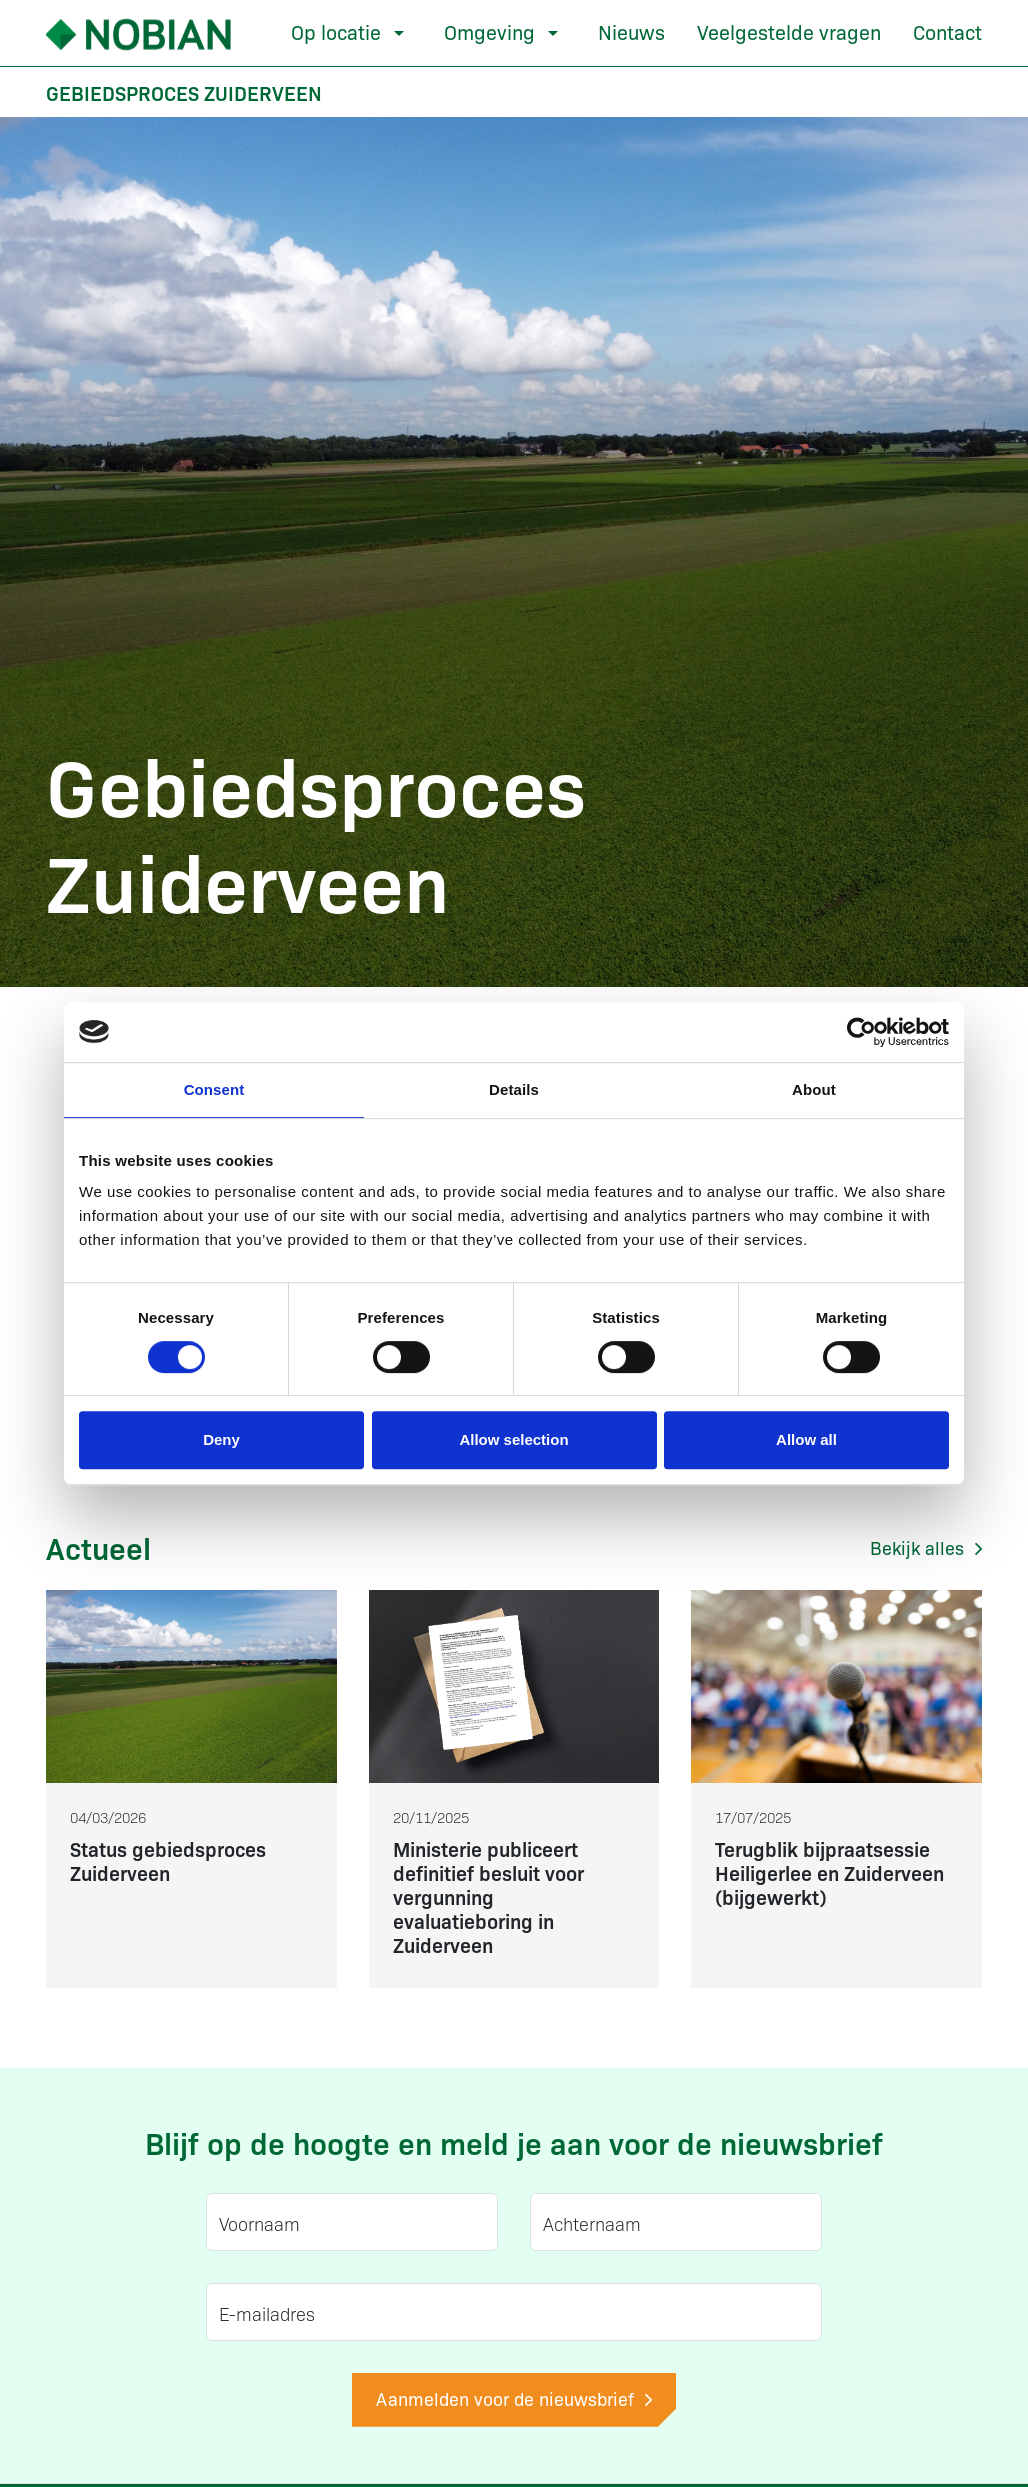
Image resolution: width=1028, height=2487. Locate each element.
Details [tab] (514, 1089)
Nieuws (631, 31)
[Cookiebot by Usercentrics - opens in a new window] (861, 1032)
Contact (947, 31)
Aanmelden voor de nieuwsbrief (514, 2398)
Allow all (806, 1439)
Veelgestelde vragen (789, 31)
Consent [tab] (214, 1089)
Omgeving (489, 31)
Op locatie (336, 31)
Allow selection (513, 1439)
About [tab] (814, 1089)
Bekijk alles (926, 1547)
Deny (221, 1439)
